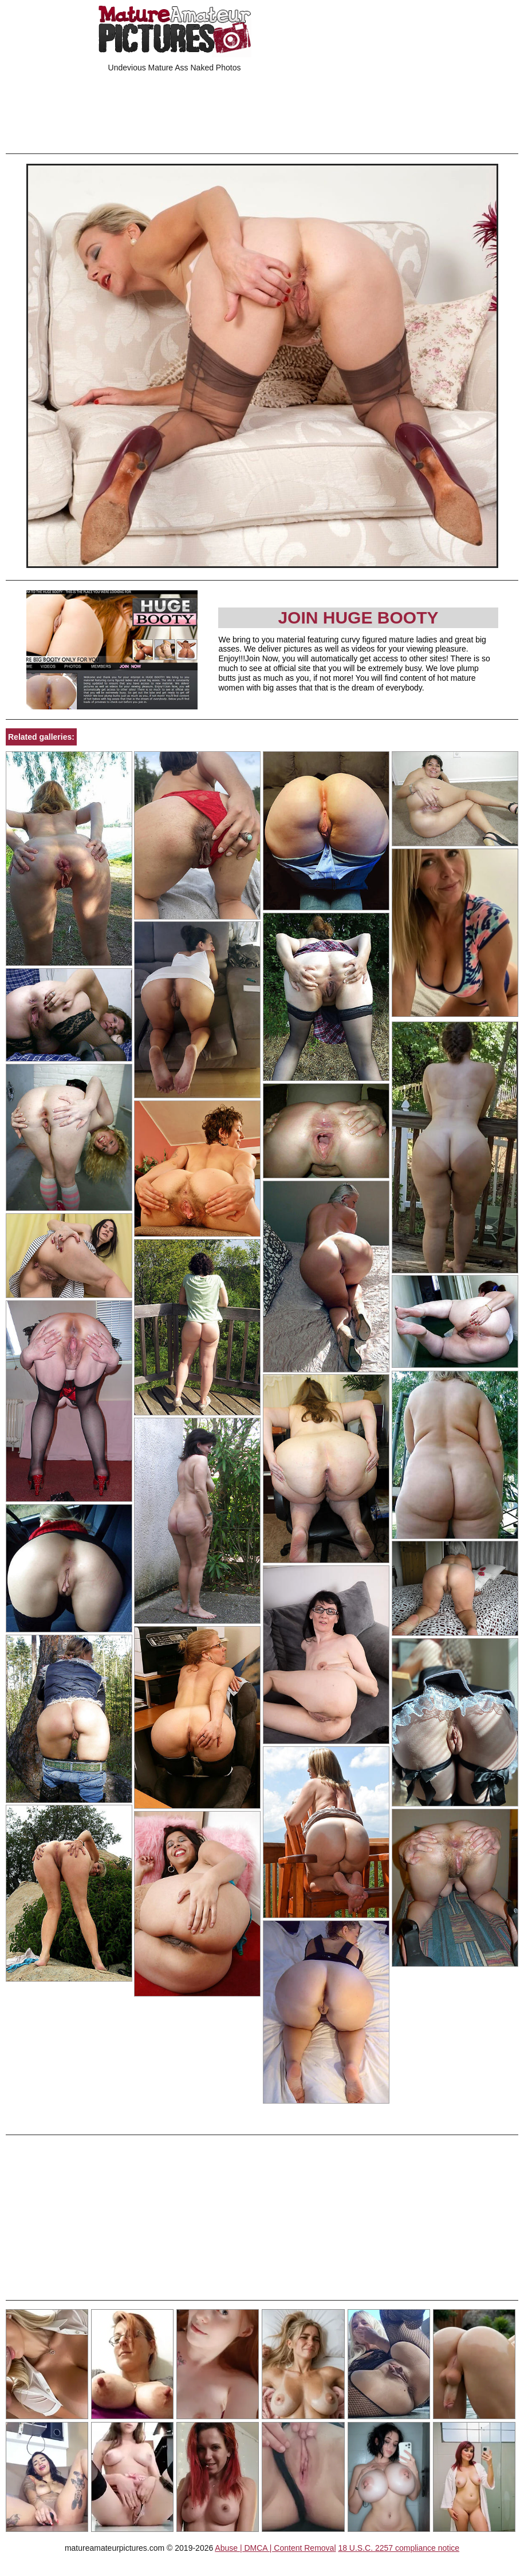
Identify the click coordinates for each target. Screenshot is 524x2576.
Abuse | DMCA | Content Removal (275, 2548)
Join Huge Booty (358, 617)
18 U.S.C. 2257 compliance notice (398, 2548)
